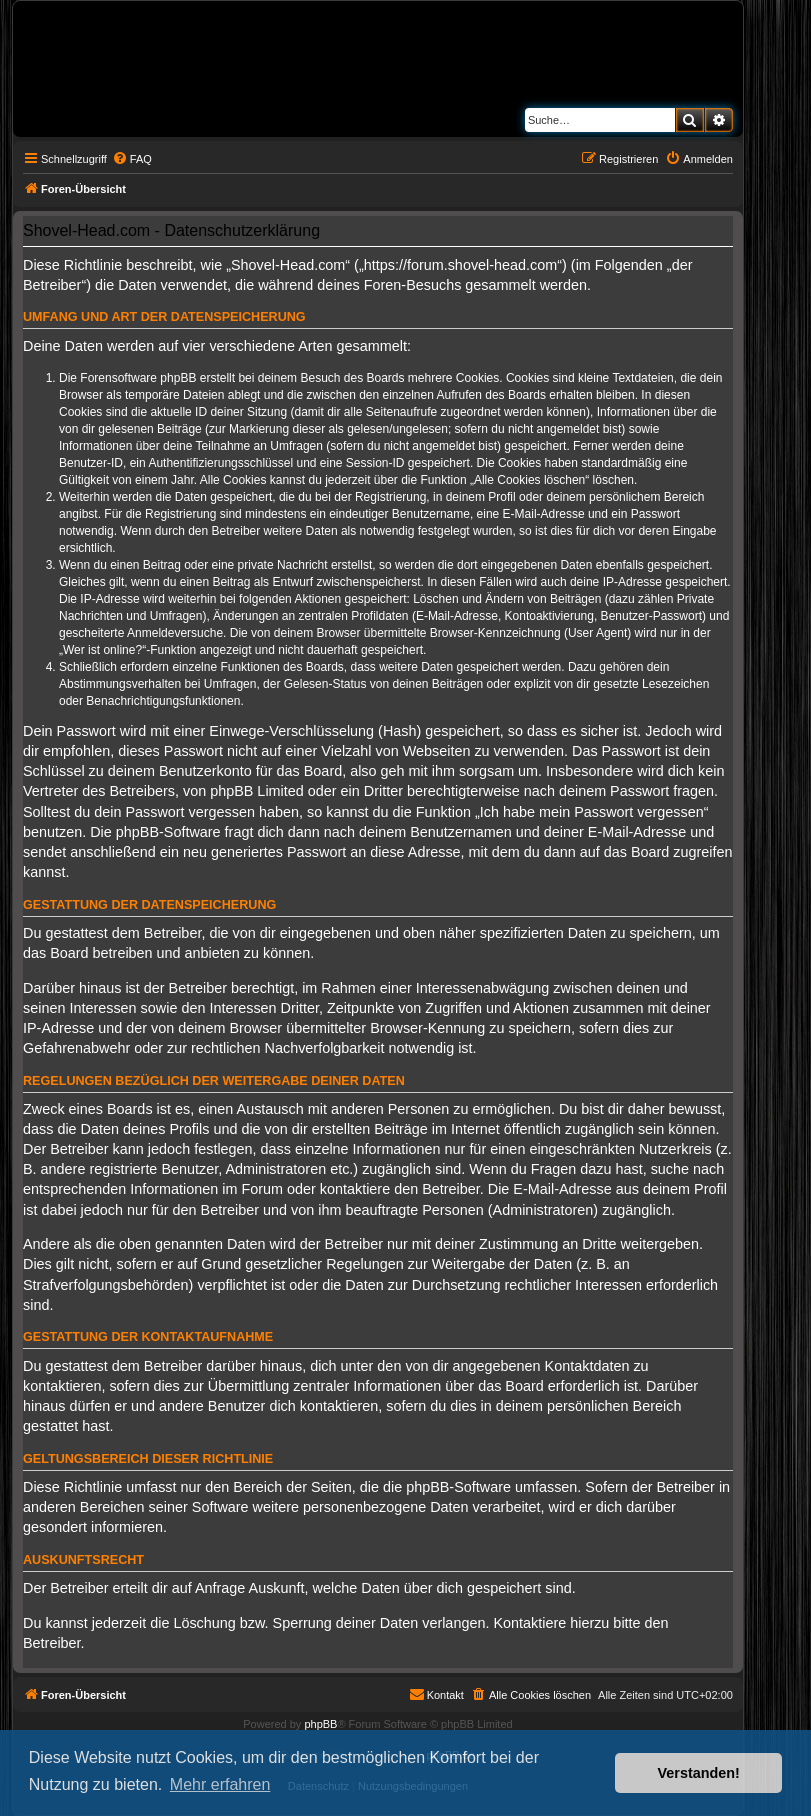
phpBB (320, 1724)
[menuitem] (132, 159)
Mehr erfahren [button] (220, 1784)
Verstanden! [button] (699, 1773)
